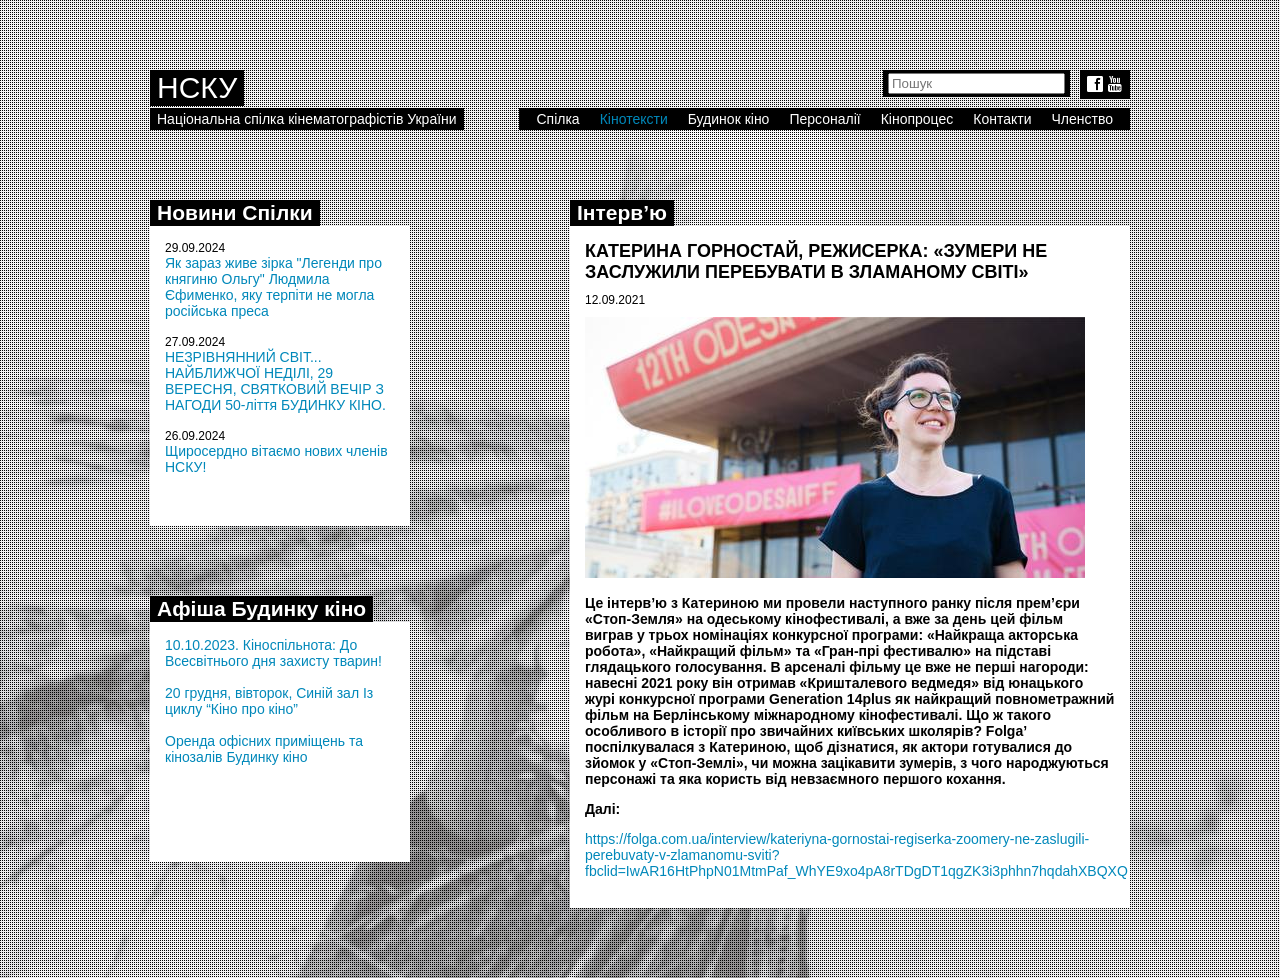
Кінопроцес (917, 119)
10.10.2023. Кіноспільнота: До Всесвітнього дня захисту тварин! (273, 653)
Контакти (1002, 119)
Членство (1083, 119)
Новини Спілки (235, 212)
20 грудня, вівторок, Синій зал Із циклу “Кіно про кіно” (269, 701)
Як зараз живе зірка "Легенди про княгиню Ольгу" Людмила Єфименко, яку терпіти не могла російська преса (273, 287)
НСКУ (197, 87)
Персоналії (824, 119)
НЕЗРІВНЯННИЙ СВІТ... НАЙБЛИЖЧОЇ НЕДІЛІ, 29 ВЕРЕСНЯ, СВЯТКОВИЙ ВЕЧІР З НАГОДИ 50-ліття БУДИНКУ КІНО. (275, 381)
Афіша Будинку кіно (261, 608)
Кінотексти (634, 119)
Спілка (557, 119)
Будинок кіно (729, 119)
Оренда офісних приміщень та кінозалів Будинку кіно (264, 749)
